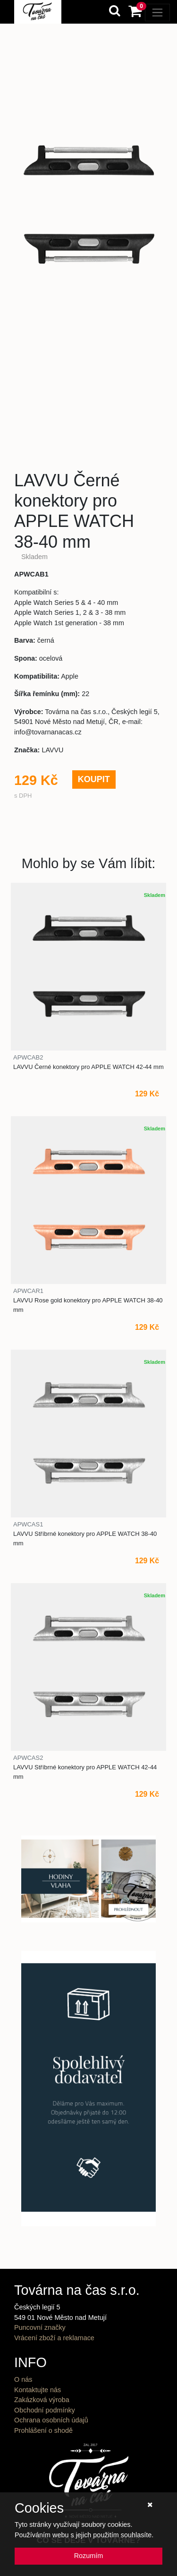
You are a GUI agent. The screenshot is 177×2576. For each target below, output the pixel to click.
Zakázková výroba (41, 2400)
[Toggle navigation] (157, 12)
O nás (23, 2379)
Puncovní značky (40, 2327)
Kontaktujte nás (37, 2390)
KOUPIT (94, 779)
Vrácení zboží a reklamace (54, 2338)
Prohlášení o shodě (43, 2430)
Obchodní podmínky (44, 2410)
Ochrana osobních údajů (51, 2420)
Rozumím (88, 2555)
